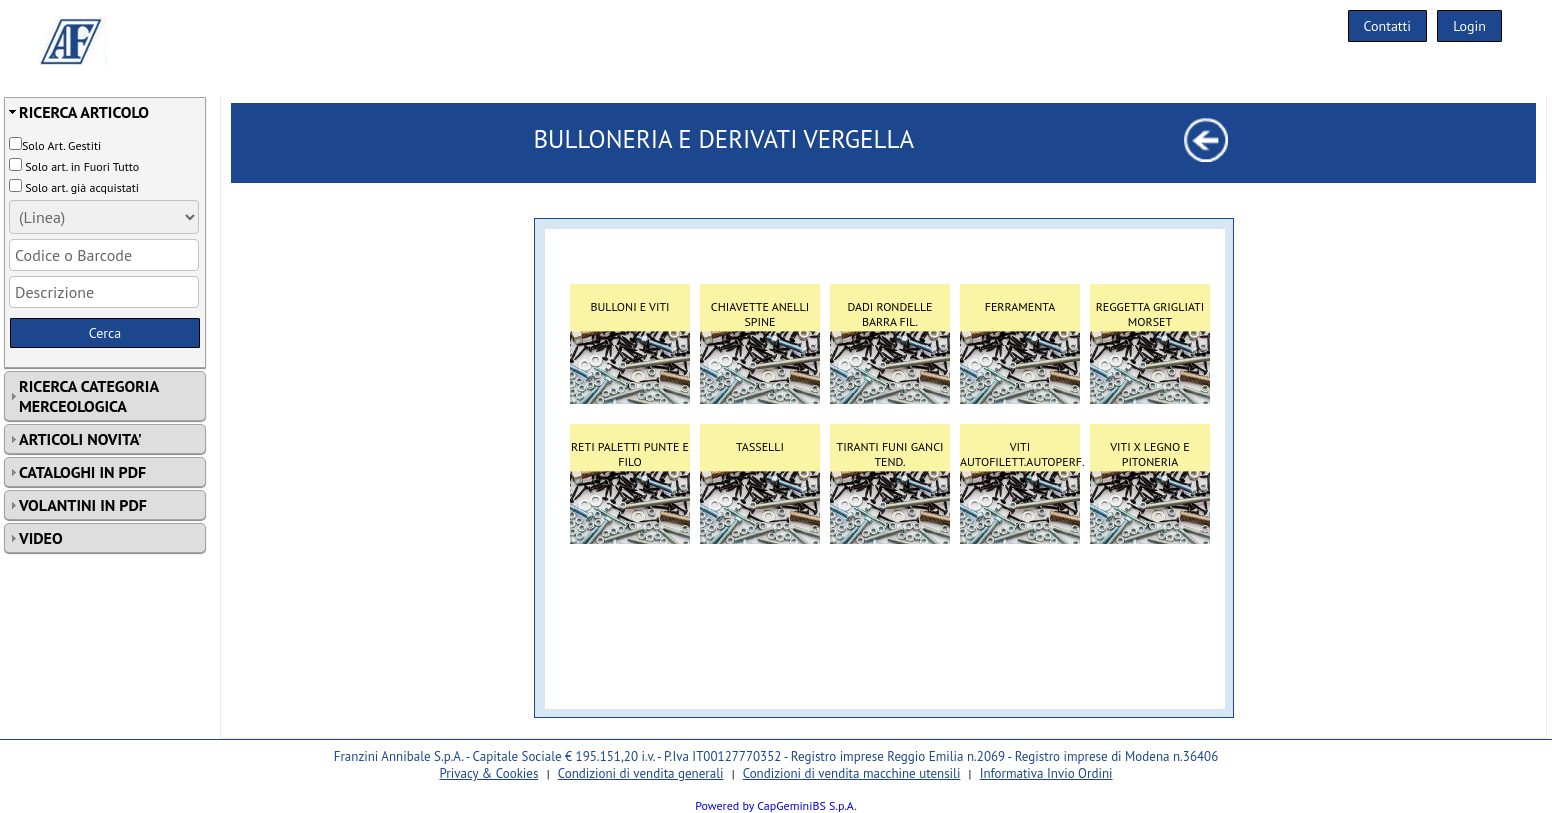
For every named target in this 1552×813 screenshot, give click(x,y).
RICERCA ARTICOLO (84, 112)
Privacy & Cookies (488, 773)
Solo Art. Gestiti (61, 145)
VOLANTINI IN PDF (83, 505)
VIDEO (41, 538)
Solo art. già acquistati (82, 187)
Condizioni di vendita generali (641, 773)
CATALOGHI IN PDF (82, 472)
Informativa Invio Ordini (1046, 773)
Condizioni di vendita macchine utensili (852, 773)
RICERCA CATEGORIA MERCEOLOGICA (89, 396)
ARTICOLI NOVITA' (80, 439)
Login (1469, 26)
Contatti (1388, 26)
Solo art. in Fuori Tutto (82, 166)
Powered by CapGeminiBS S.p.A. (776, 805)
